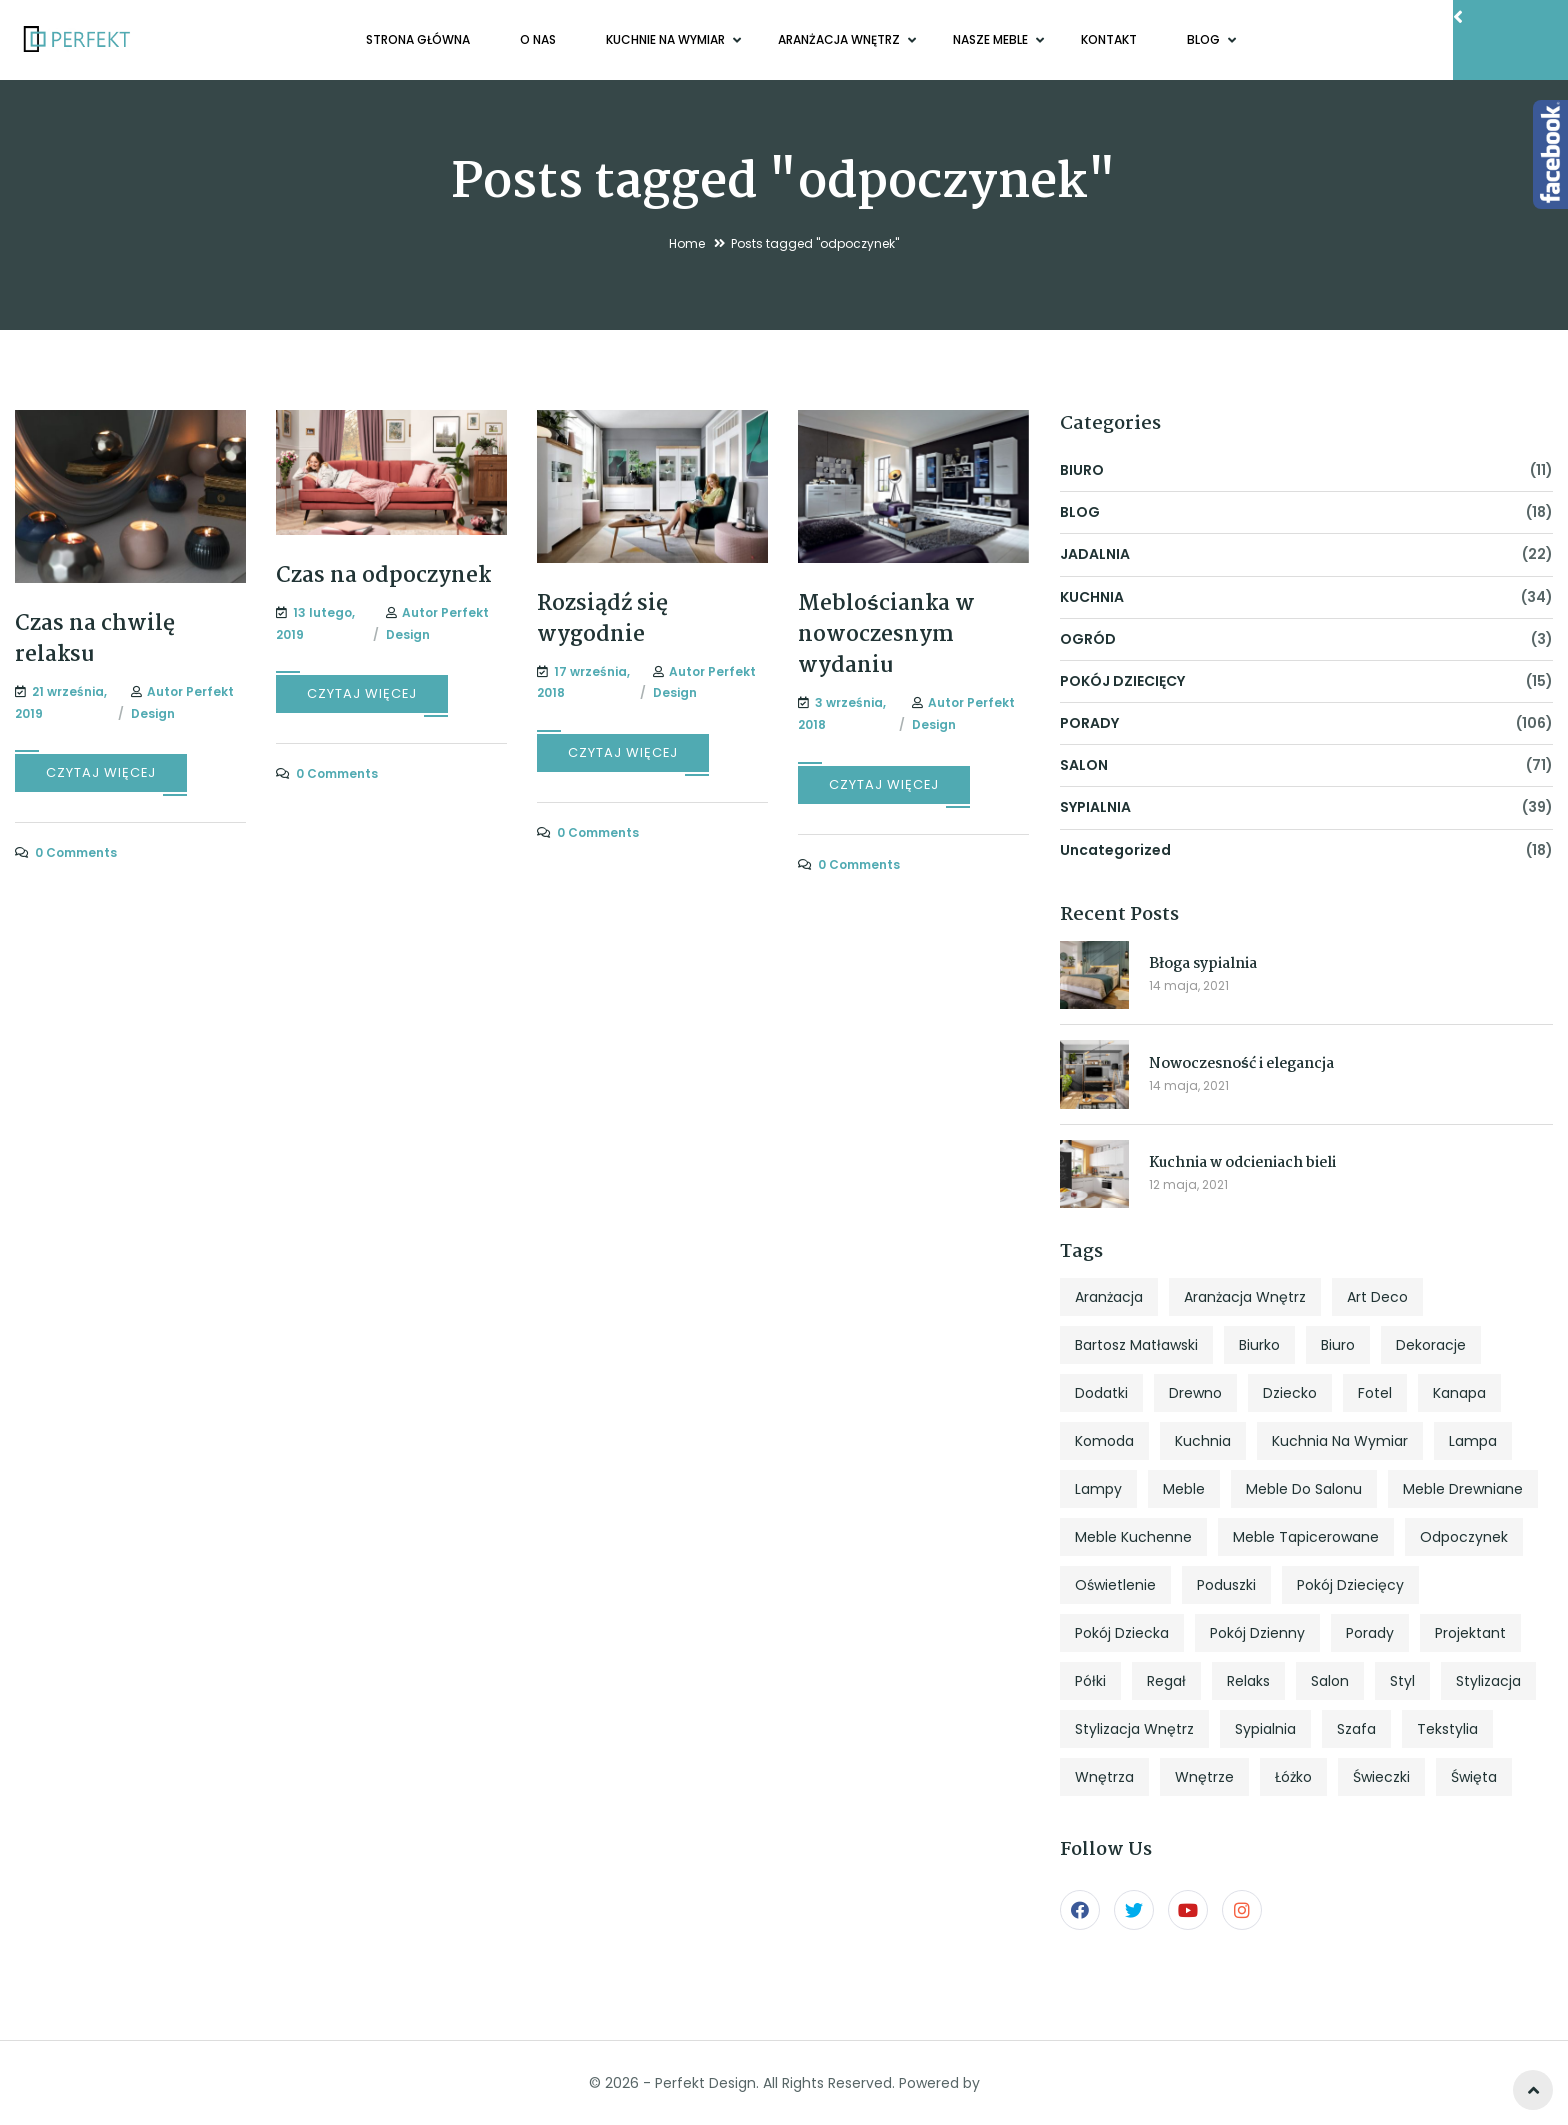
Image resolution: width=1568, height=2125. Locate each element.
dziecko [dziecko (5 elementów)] (1290, 1393)
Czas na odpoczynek (383, 576)
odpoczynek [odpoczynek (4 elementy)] (1464, 1537)
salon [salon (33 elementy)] (1330, 1681)
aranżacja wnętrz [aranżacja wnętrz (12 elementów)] (1245, 1297)
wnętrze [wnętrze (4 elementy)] (1204, 1777)
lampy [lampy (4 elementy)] (1098, 1489)
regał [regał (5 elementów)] (1166, 1681)
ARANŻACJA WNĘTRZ (840, 39)
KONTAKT (1109, 39)
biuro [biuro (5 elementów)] (1338, 1345)
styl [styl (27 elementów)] (1402, 1681)
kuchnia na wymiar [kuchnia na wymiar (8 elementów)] (1340, 1441)
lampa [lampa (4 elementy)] (1473, 1441)
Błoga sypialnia (1203, 964)
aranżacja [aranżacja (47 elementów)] (1109, 1297)
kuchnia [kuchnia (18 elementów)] (1203, 1441)
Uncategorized (1115, 850)
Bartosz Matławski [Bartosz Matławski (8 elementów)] (1136, 1345)
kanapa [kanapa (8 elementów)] (1459, 1393)
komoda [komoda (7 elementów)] (1104, 1441)
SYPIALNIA (1095, 807)
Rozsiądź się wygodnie (602, 619)
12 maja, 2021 (1188, 1184)
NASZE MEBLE (992, 39)
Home (687, 243)
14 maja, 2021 (1189, 985)
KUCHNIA (1092, 597)
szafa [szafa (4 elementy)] (1356, 1729)
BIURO (1082, 470)
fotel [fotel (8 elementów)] (1375, 1393)
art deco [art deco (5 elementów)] (1377, 1297)
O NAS (538, 39)
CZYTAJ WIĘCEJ (101, 772)
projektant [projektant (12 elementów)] (1470, 1633)
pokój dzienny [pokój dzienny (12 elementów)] (1257, 1633)
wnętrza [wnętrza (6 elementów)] (1104, 1777)
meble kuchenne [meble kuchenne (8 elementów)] (1133, 1537)
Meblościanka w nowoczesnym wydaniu (886, 635)
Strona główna (418, 39)
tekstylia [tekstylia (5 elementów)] (1447, 1729)
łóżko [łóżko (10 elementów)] (1293, 1777)
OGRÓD (1088, 639)
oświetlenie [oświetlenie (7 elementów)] (1115, 1585)
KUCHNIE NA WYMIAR (667, 39)
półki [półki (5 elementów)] (1090, 1681)
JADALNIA (1095, 554)
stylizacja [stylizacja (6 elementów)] (1488, 1681)
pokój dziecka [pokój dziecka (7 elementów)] (1122, 1633)
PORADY (1089, 723)
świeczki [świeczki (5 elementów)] (1381, 1777)
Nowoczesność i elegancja (1241, 1064)
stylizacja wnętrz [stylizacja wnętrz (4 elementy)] (1134, 1729)
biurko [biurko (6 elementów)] (1259, 1345)
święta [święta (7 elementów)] (1474, 1777)
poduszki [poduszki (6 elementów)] (1226, 1585)
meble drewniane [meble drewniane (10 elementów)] (1463, 1489)
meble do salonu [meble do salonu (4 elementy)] (1304, 1489)
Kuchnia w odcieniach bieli (1242, 1163)
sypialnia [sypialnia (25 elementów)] (1265, 1729)
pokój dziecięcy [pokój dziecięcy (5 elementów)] (1350, 1585)
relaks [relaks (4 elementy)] (1248, 1681)
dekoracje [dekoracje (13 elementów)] (1431, 1345)
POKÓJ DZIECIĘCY (1122, 681)
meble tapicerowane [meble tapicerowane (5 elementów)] (1306, 1537)
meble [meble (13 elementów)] (1184, 1489)
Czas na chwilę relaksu (95, 639)
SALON (1084, 765)
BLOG (1205, 39)
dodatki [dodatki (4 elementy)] (1101, 1393)
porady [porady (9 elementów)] (1370, 1633)
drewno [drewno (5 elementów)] (1195, 1393)
